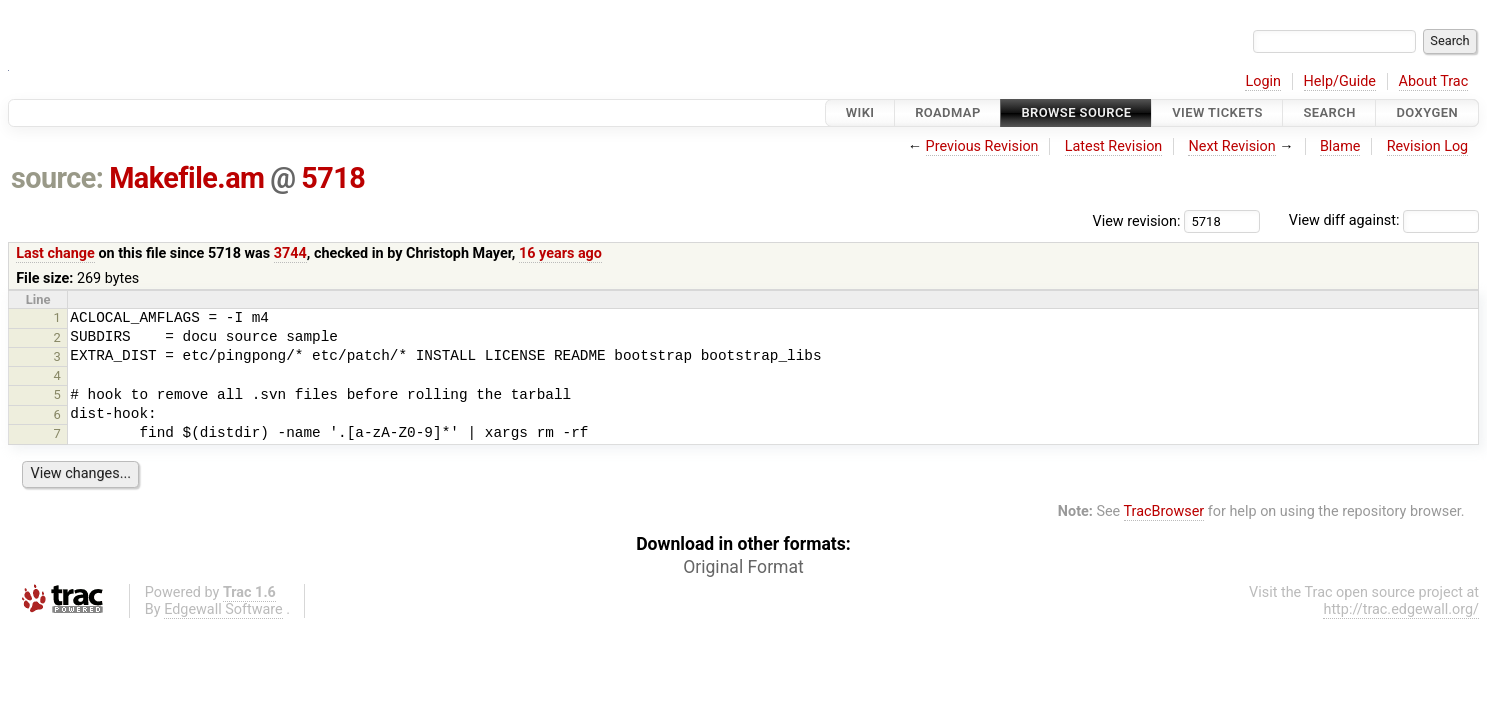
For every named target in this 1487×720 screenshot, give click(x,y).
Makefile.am (186, 178)
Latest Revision (1114, 146)
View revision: (1137, 220)
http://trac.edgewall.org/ (1401, 609)
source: (57, 178)
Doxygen (1427, 112)
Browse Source (1076, 112)
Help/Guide (1340, 81)
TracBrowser (1164, 511)
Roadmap (948, 112)
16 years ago (560, 253)
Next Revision (1231, 146)
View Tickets (1217, 112)
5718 (333, 178)
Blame (1340, 146)
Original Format (743, 567)
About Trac (1434, 81)
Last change (55, 253)
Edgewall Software (223, 609)
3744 (290, 253)
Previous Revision (982, 146)
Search (1329, 112)
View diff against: (1384, 220)
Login (1263, 81)
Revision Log (1428, 146)
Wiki (860, 112)
